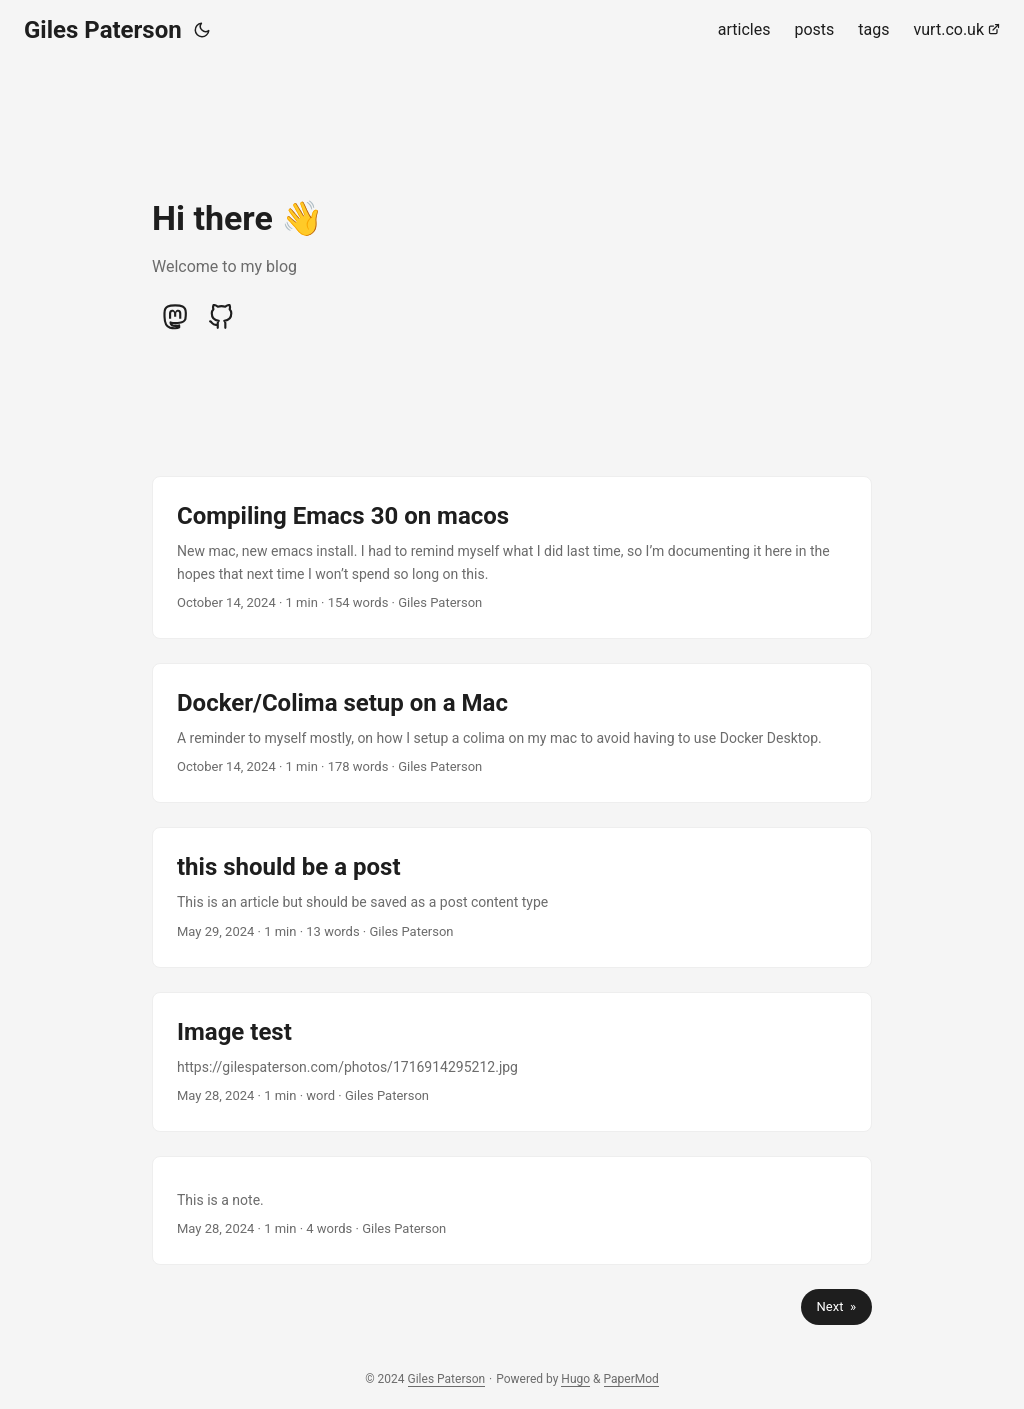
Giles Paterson (103, 30)
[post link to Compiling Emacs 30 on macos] (512, 557)
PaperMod (631, 1379)
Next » (836, 1306)
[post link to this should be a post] (512, 897)
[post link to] (512, 1210)
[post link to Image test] (512, 1062)
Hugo (575, 1379)
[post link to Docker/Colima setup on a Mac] (512, 733)
